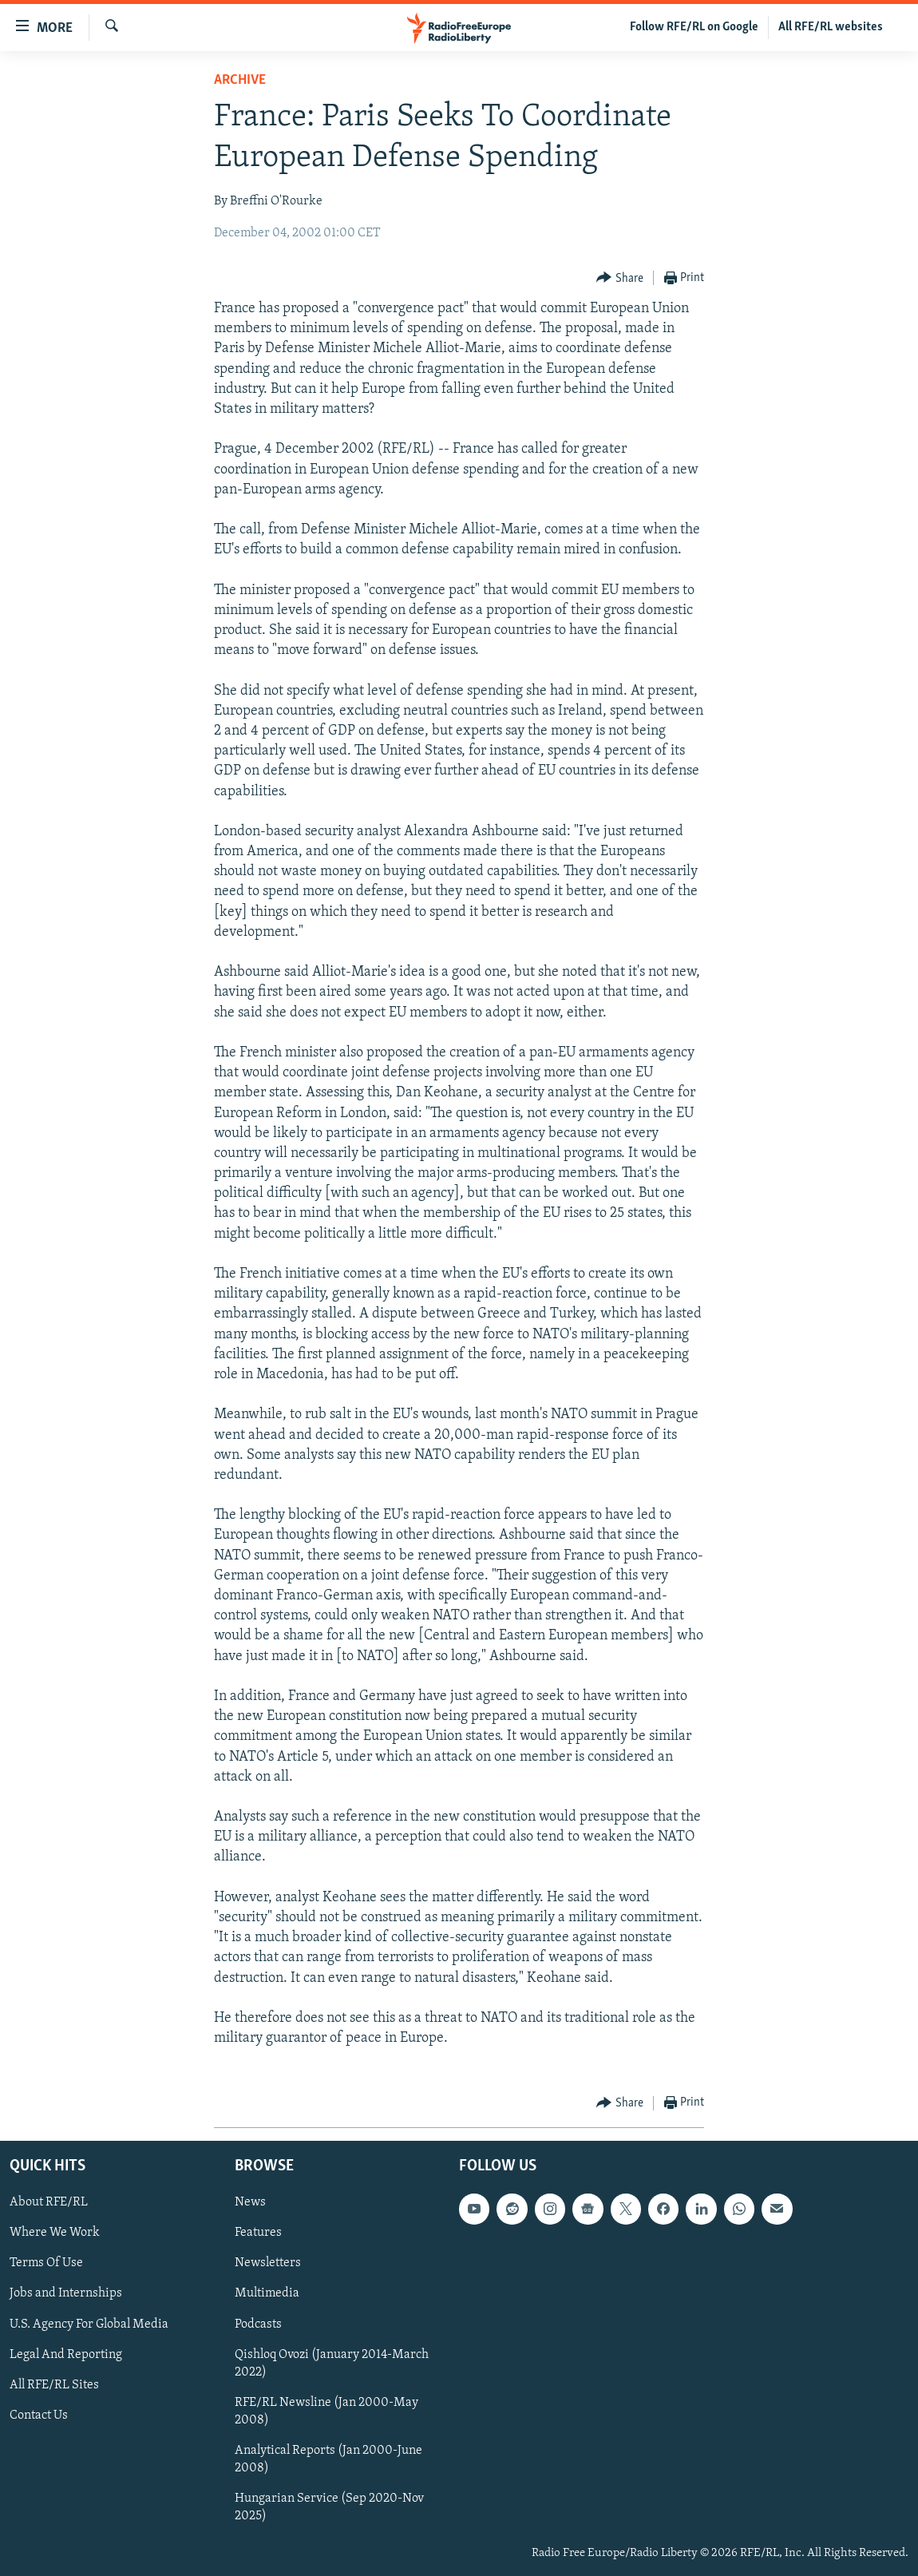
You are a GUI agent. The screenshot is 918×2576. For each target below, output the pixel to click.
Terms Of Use (46, 2263)
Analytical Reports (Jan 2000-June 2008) (328, 2458)
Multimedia (267, 2293)
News (250, 2202)
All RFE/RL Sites (54, 2384)
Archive (240, 80)
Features (258, 2232)
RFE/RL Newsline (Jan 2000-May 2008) (326, 2411)
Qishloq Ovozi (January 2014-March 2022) (332, 2363)
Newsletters (268, 2263)
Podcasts (258, 2323)
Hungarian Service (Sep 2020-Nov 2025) (329, 2506)
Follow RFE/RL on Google (694, 27)
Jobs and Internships (66, 2293)
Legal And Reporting (66, 2354)
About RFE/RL (49, 2202)
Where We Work (55, 2232)
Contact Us (39, 2414)
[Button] (619, 278)
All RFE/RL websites (830, 27)
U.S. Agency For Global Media (89, 2323)
